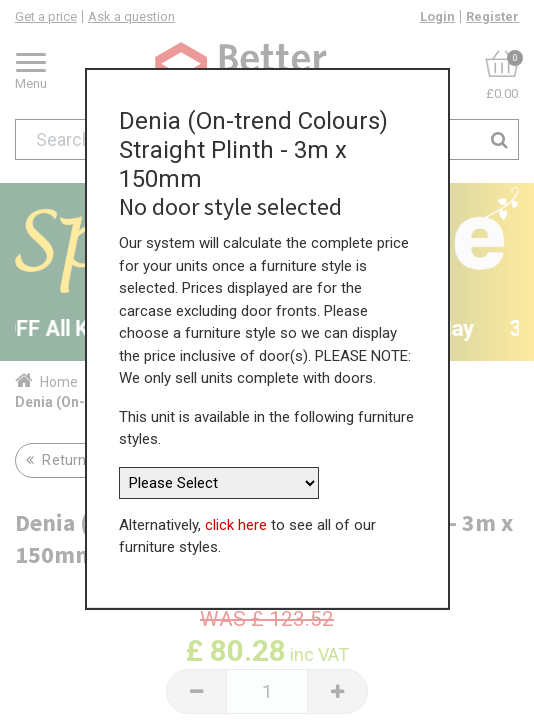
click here (236, 521)
